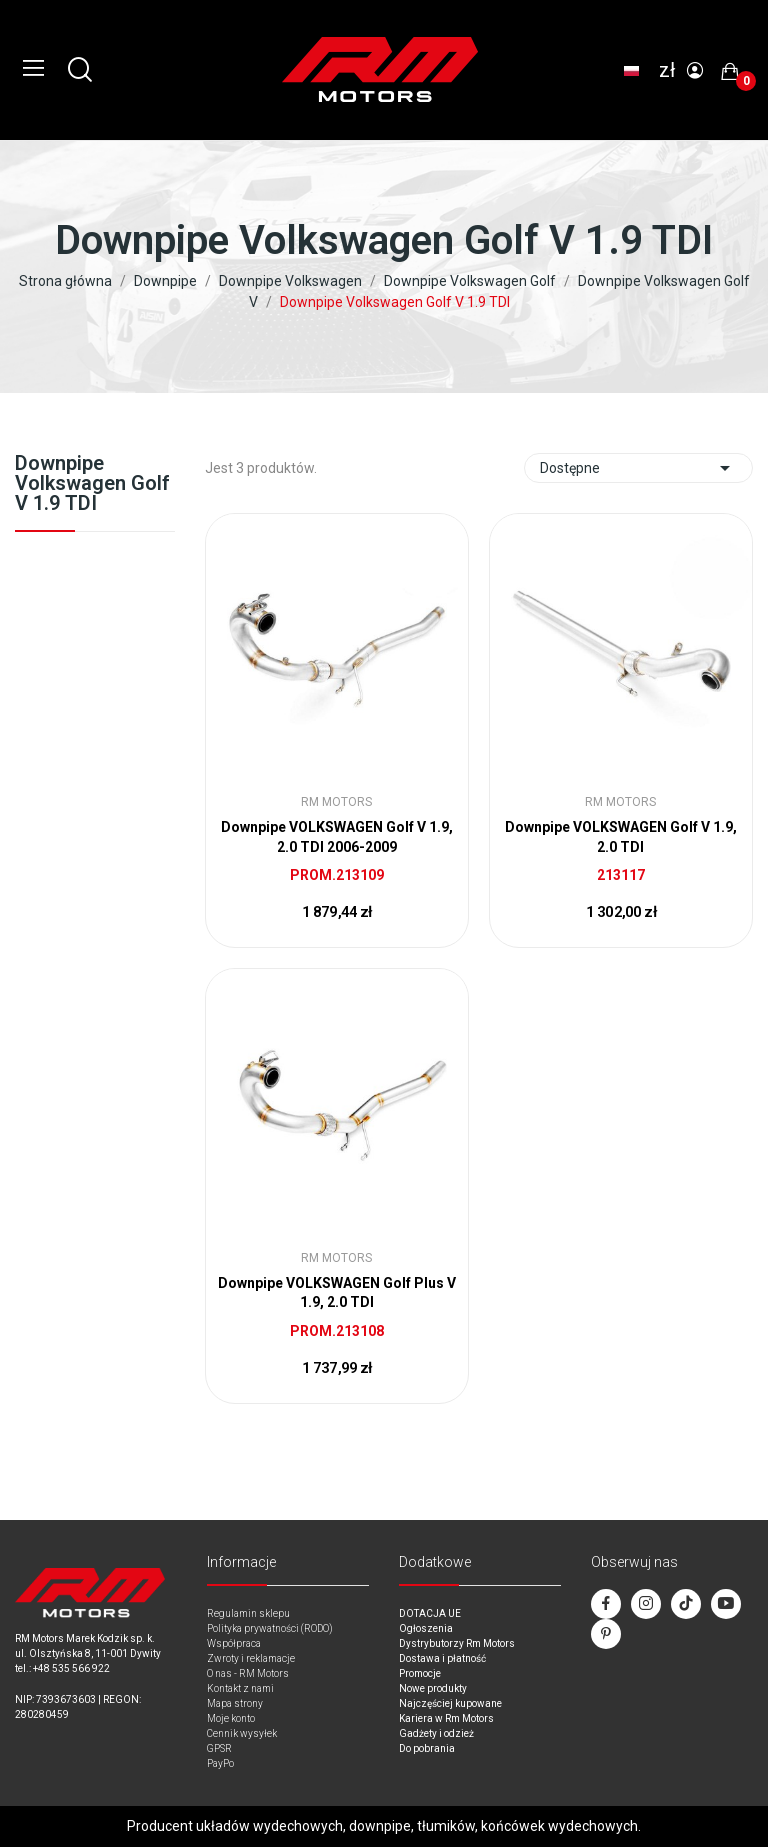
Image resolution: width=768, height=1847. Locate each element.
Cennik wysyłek (242, 1733)
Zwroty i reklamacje (251, 1658)
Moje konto (231, 1718)
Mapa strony (235, 1703)
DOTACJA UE (430, 1613)
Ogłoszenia (426, 1628)
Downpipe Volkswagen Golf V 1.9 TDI (92, 484)
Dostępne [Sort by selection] (638, 468)
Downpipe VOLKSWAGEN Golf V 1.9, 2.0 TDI (621, 837)
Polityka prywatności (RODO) (270, 1628)
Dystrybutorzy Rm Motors (457, 1643)
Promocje (420, 1673)
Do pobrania (427, 1748)
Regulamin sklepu (248, 1613)
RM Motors (336, 802)
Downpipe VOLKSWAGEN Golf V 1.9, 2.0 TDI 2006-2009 (337, 837)
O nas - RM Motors (248, 1673)
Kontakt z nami (240, 1688)
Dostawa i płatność (442, 1658)
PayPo (220, 1763)
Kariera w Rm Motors (446, 1718)
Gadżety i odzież (436, 1733)
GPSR (219, 1748)
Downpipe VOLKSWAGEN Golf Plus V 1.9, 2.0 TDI (337, 1293)
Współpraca (234, 1643)
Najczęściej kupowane (450, 1703)
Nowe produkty (433, 1688)
